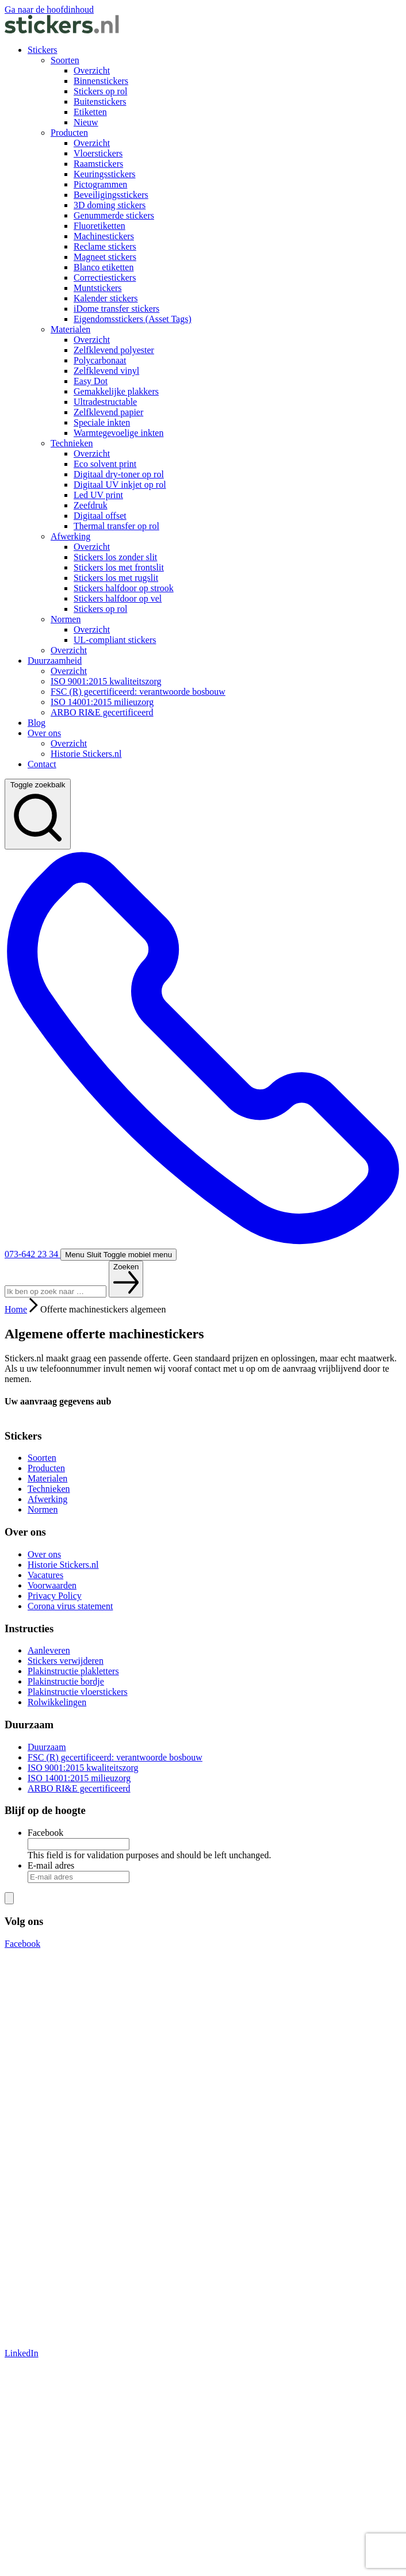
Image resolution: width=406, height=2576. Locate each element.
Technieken (72, 443)
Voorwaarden (52, 1585)
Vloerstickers (98, 153)
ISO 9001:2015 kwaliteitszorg (106, 681)
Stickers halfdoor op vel (118, 598)
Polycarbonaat (100, 360)
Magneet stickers (105, 257)
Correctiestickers (105, 277)
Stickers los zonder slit (115, 557)
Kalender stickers (106, 298)
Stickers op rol (100, 91)
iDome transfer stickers (116, 308)
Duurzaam (47, 1747)
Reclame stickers (105, 246)
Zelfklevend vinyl (106, 371)
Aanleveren (49, 1650)
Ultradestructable (105, 402)
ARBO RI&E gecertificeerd (102, 712)
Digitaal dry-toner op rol (119, 474)
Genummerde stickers (114, 215)
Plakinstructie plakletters (73, 1671)
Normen (66, 619)
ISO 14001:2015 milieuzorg (102, 702)
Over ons (44, 733)
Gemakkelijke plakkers (116, 391)
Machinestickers (104, 236)
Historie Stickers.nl (86, 754)
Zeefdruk (91, 505)
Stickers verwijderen (66, 1661)
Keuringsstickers (105, 174)
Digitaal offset (100, 515)
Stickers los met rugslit (116, 578)
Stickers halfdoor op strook (124, 588)
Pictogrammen (100, 184)
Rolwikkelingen (57, 1702)
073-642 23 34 (203, 1054)
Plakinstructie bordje (66, 1681)
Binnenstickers (101, 81)
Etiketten (90, 112)
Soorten (65, 60)
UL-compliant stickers (115, 640)
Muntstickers (98, 288)
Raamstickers (98, 164)
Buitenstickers (100, 101)
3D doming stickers (109, 205)
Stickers (43, 50)
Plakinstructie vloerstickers (78, 1692)
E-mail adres (51, 1865)
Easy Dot (91, 381)
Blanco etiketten (103, 267)
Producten (69, 132)
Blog (36, 723)
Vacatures (45, 1575)
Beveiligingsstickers (111, 195)
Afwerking (70, 536)
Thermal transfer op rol (116, 526)
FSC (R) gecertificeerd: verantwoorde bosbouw (138, 691)
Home (16, 1309)
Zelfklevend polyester (114, 350)
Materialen (70, 329)
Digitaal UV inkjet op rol (120, 484)
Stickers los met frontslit (119, 567)
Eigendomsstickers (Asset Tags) (132, 319)
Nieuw (86, 122)
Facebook (45, 1833)
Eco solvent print (105, 464)
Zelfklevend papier (108, 412)
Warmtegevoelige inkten (118, 433)
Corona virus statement (70, 1606)
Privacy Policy (55, 1596)
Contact (42, 764)
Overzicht (92, 70)
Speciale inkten (102, 422)
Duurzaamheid (55, 660)
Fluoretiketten (99, 226)
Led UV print (98, 495)
